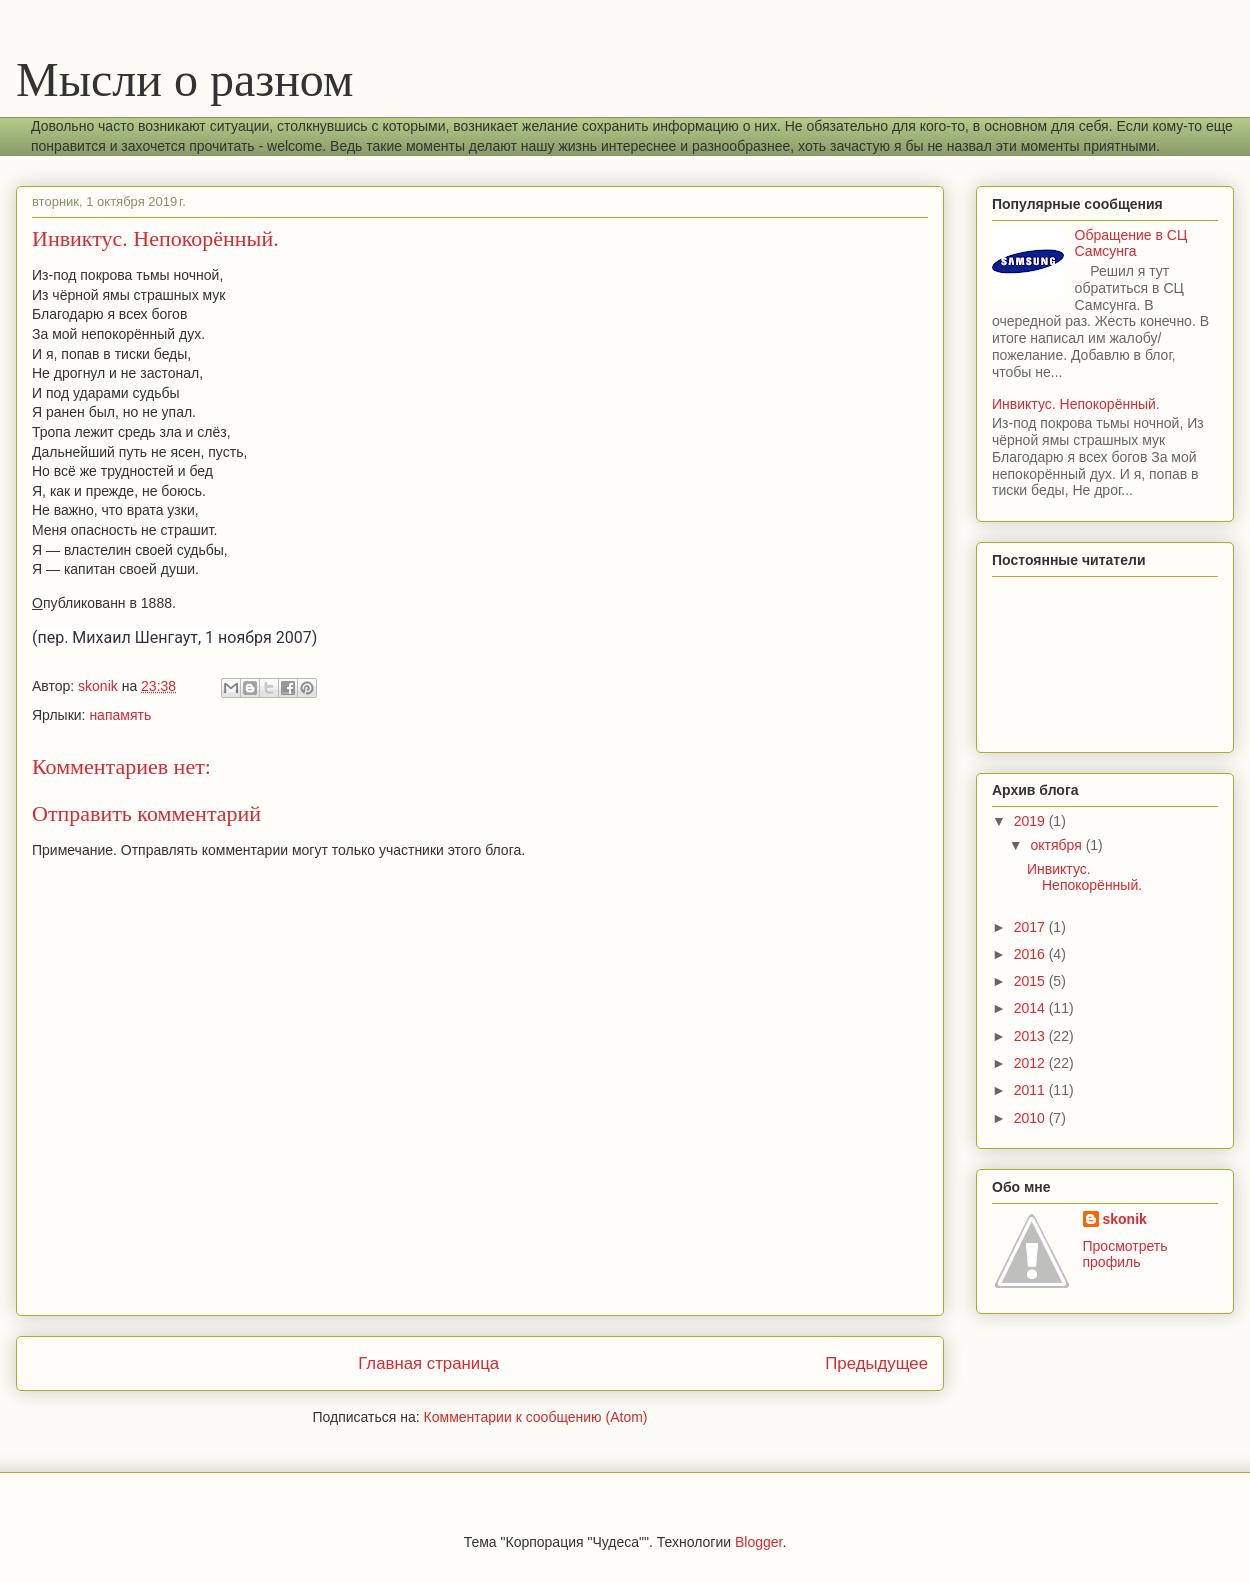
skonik (1125, 1219)
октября (1057, 845)
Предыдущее (876, 1363)
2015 (1031, 981)
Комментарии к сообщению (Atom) (536, 1417)
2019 (1031, 821)
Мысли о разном (184, 79)
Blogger (758, 1542)
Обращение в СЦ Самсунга (1131, 243)
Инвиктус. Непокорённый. (1076, 404)
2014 (1031, 1008)
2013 (1031, 1036)
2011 (1031, 1090)
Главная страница (428, 1363)
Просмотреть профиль (1125, 1254)
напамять (120, 715)
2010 (1031, 1118)
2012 (1031, 1063)
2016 (1031, 954)
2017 (1031, 927)
